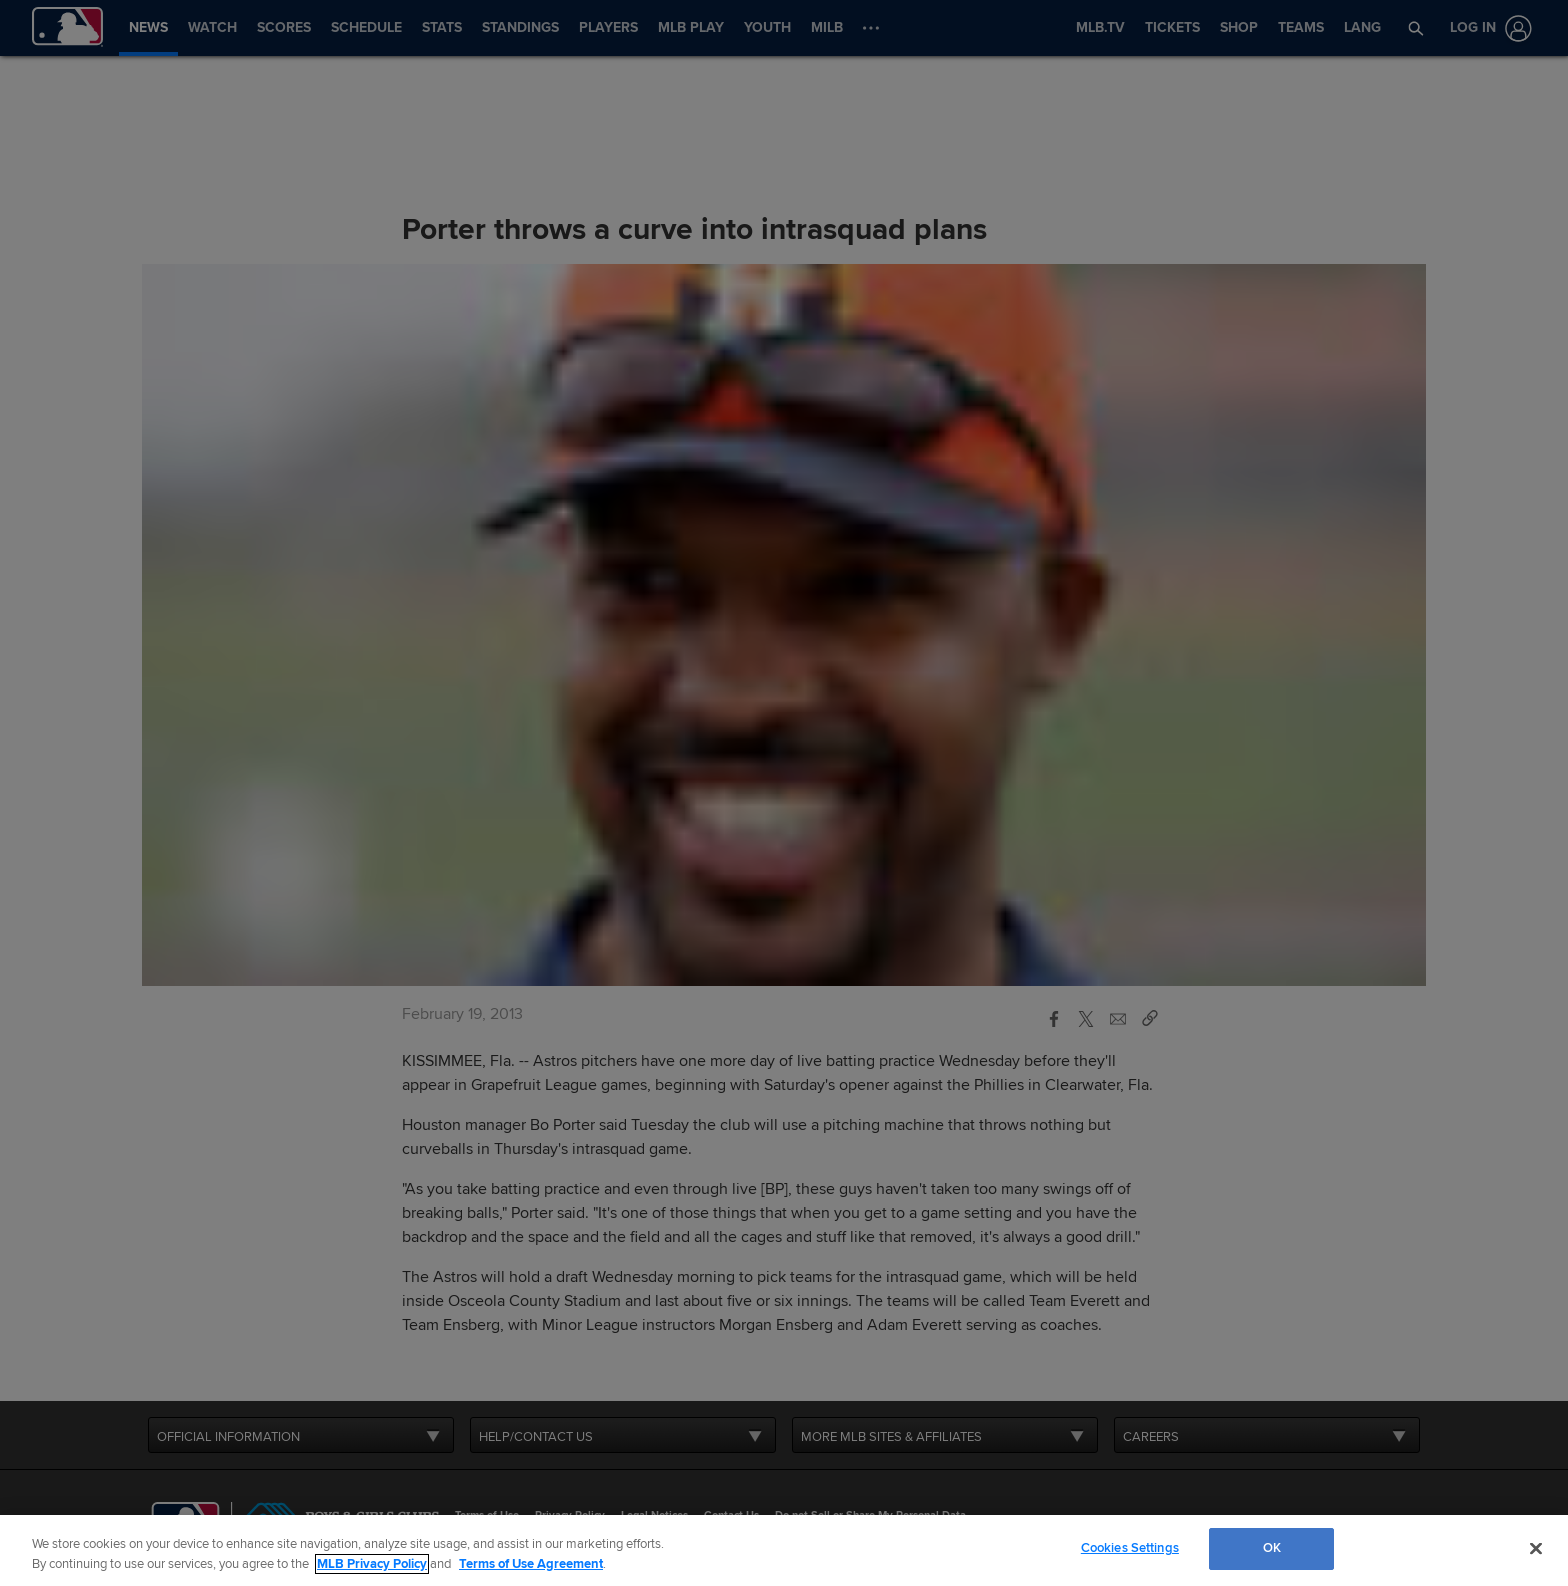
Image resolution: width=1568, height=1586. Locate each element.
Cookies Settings (1130, 1548)
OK (1272, 1548)
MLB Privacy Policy (372, 1564)
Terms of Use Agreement (531, 1564)
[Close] (1536, 1548)
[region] (784, 1550)
